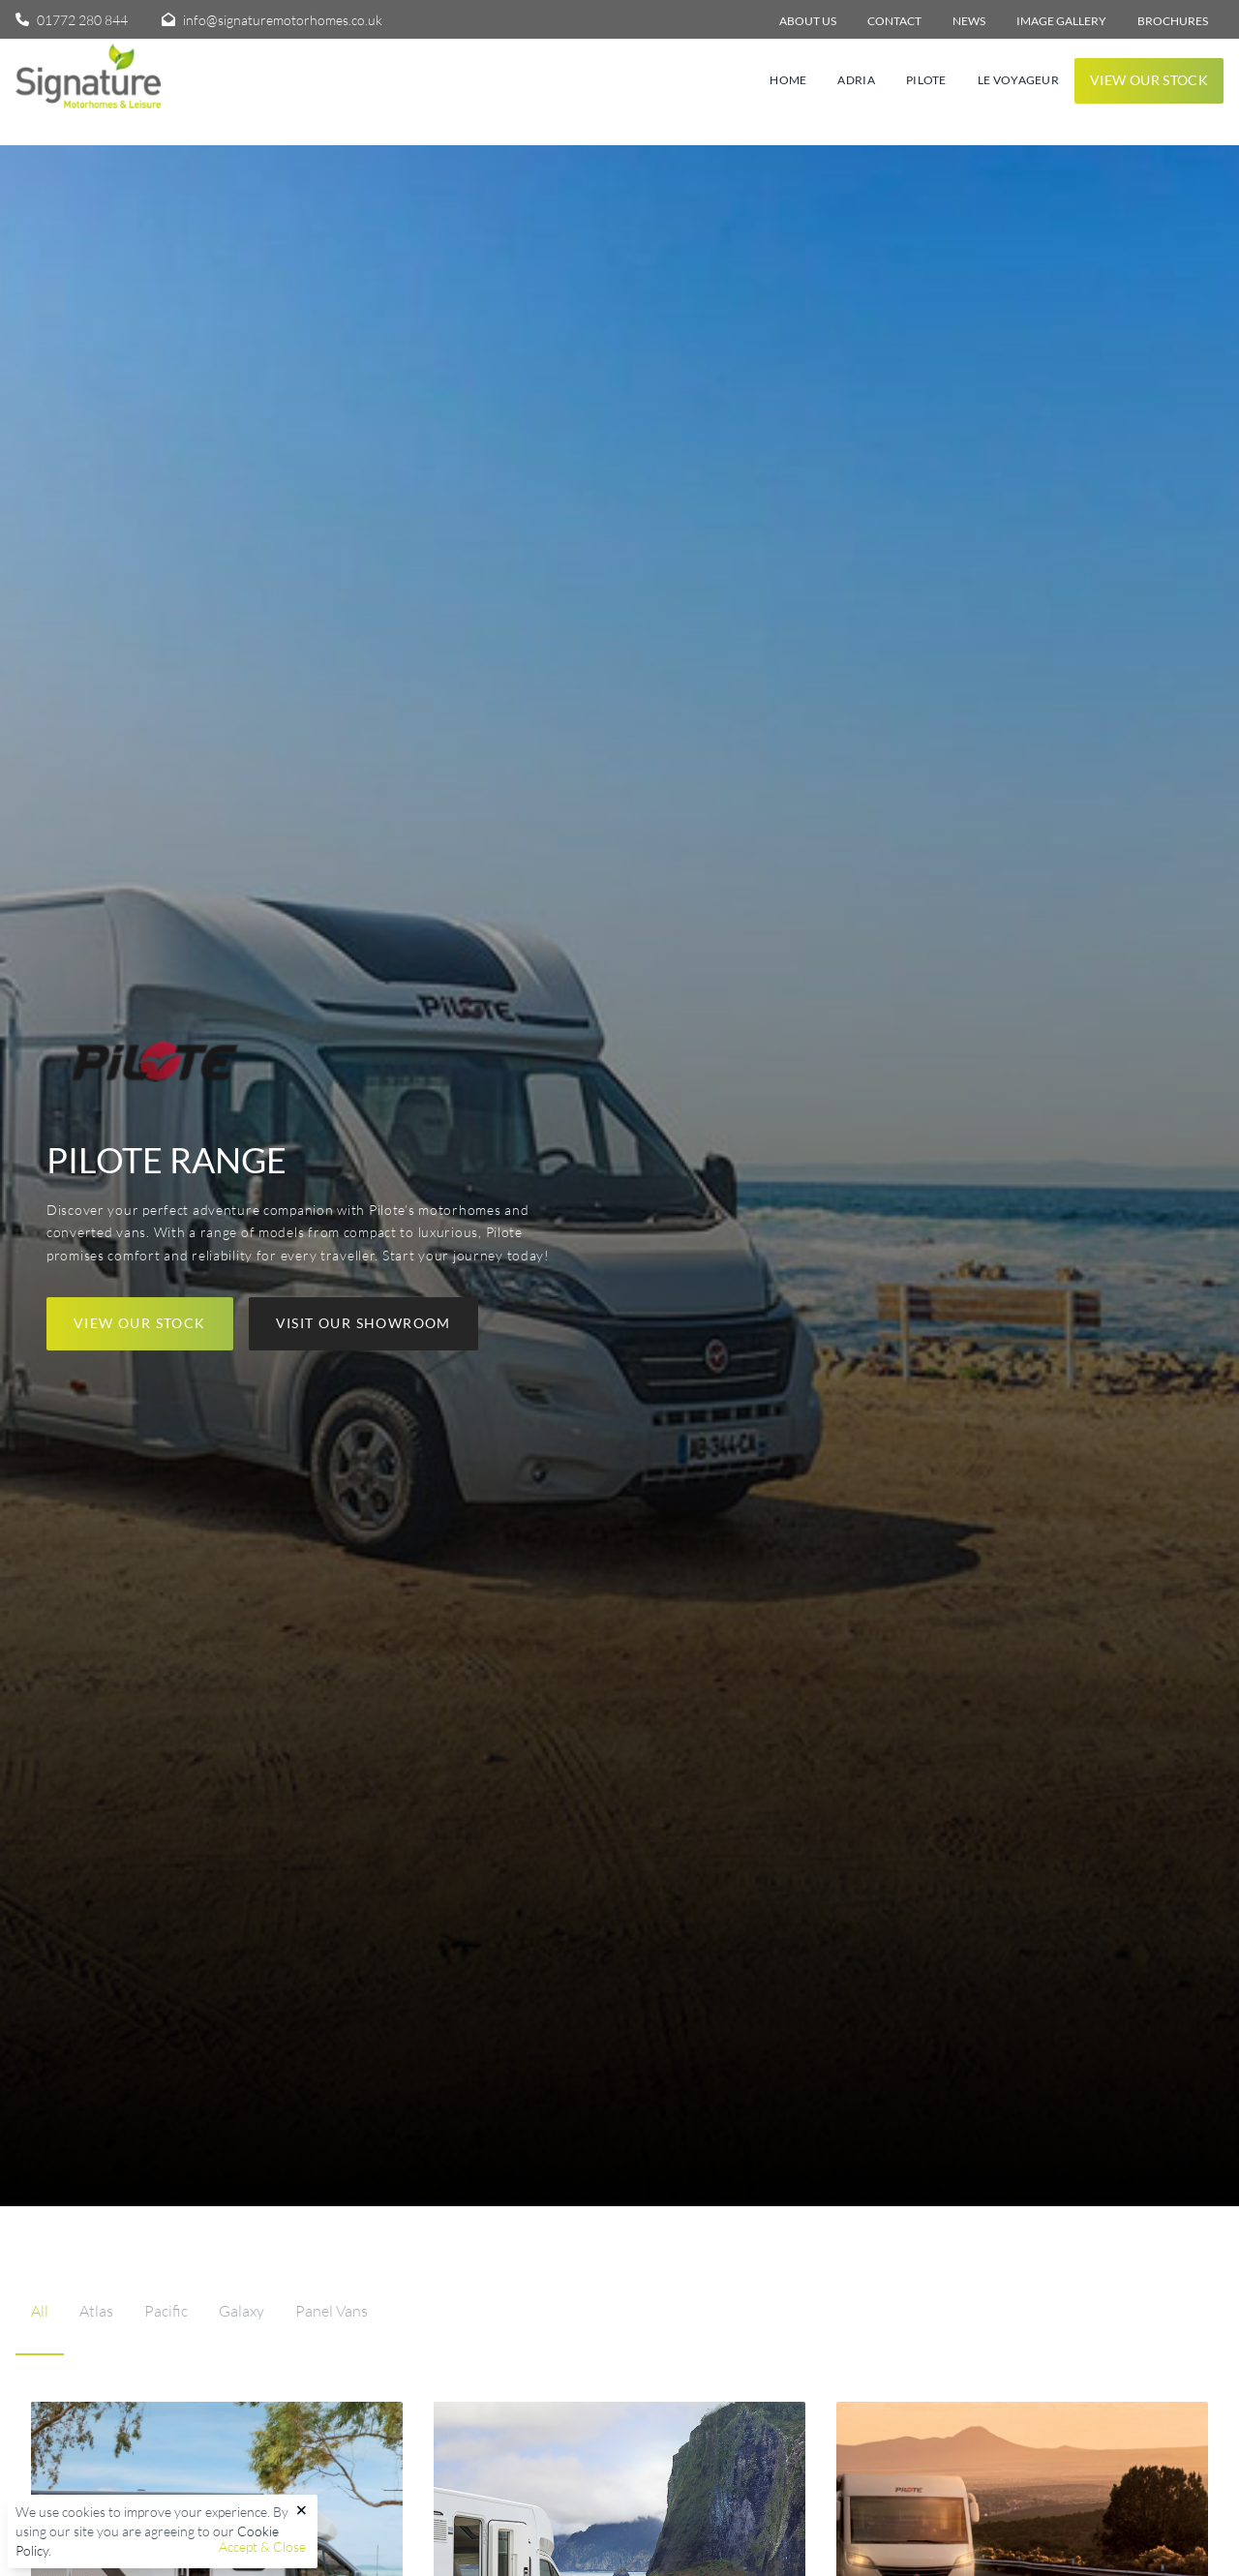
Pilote (926, 80)
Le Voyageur (1018, 80)
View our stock (1149, 80)
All (39, 2310)
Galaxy (241, 2310)
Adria (856, 80)
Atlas (96, 2310)
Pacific (166, 2310)
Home (788, 80)
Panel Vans (331, 2310)
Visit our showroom (363, 1323)
